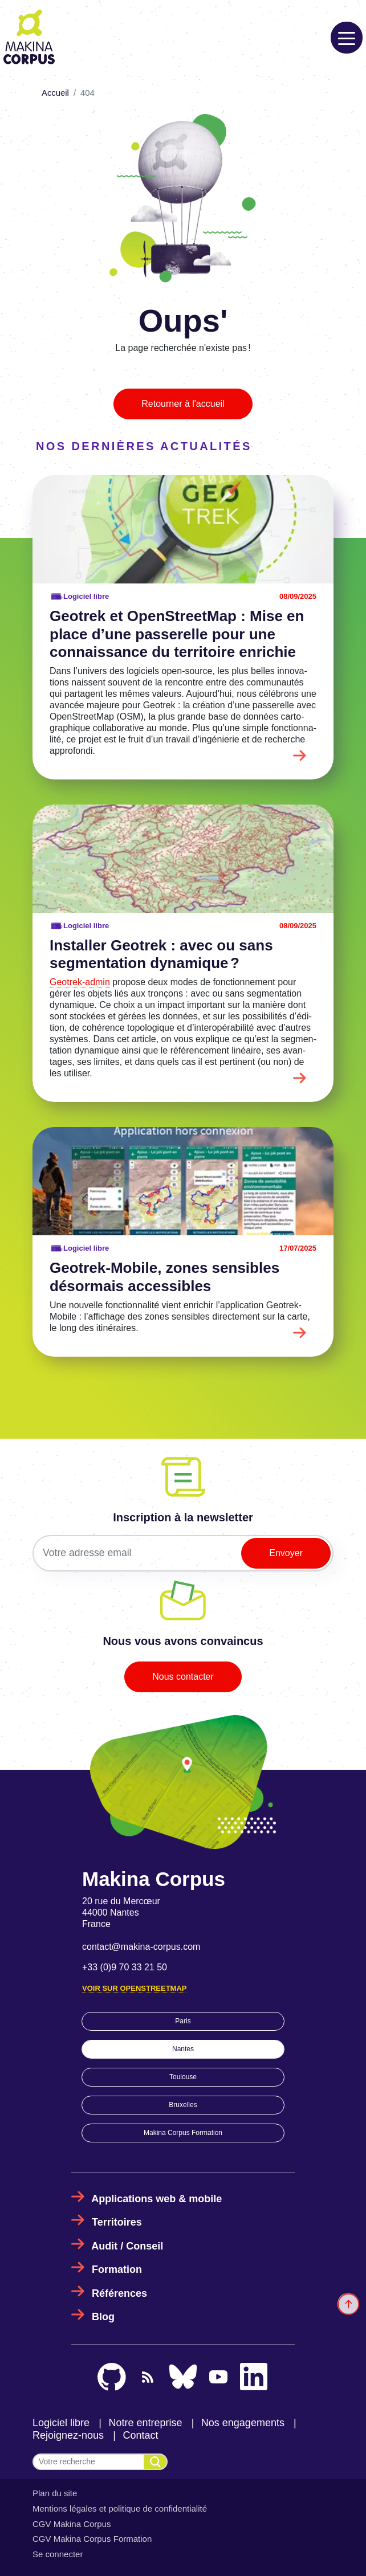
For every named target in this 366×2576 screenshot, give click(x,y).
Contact (140, 2435)
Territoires (117, 2222)
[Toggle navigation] (347, 38)
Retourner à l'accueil (182, 404)
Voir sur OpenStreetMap (134, 1988)
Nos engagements (242, 2422)
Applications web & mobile (156, 2198)
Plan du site (54, 2493)
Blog (103, 2316)
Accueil (55, 92)
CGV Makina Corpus (71, 2524)
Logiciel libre (61, 2422)
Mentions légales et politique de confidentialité (119, 2508)
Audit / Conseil (127, 2246)
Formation (117, 2269)
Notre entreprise (145, 2422)
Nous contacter (183, 1676)
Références (119, 2293)
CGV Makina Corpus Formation (92, 2539)
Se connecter (57, 2554)
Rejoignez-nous (68, 2435)
